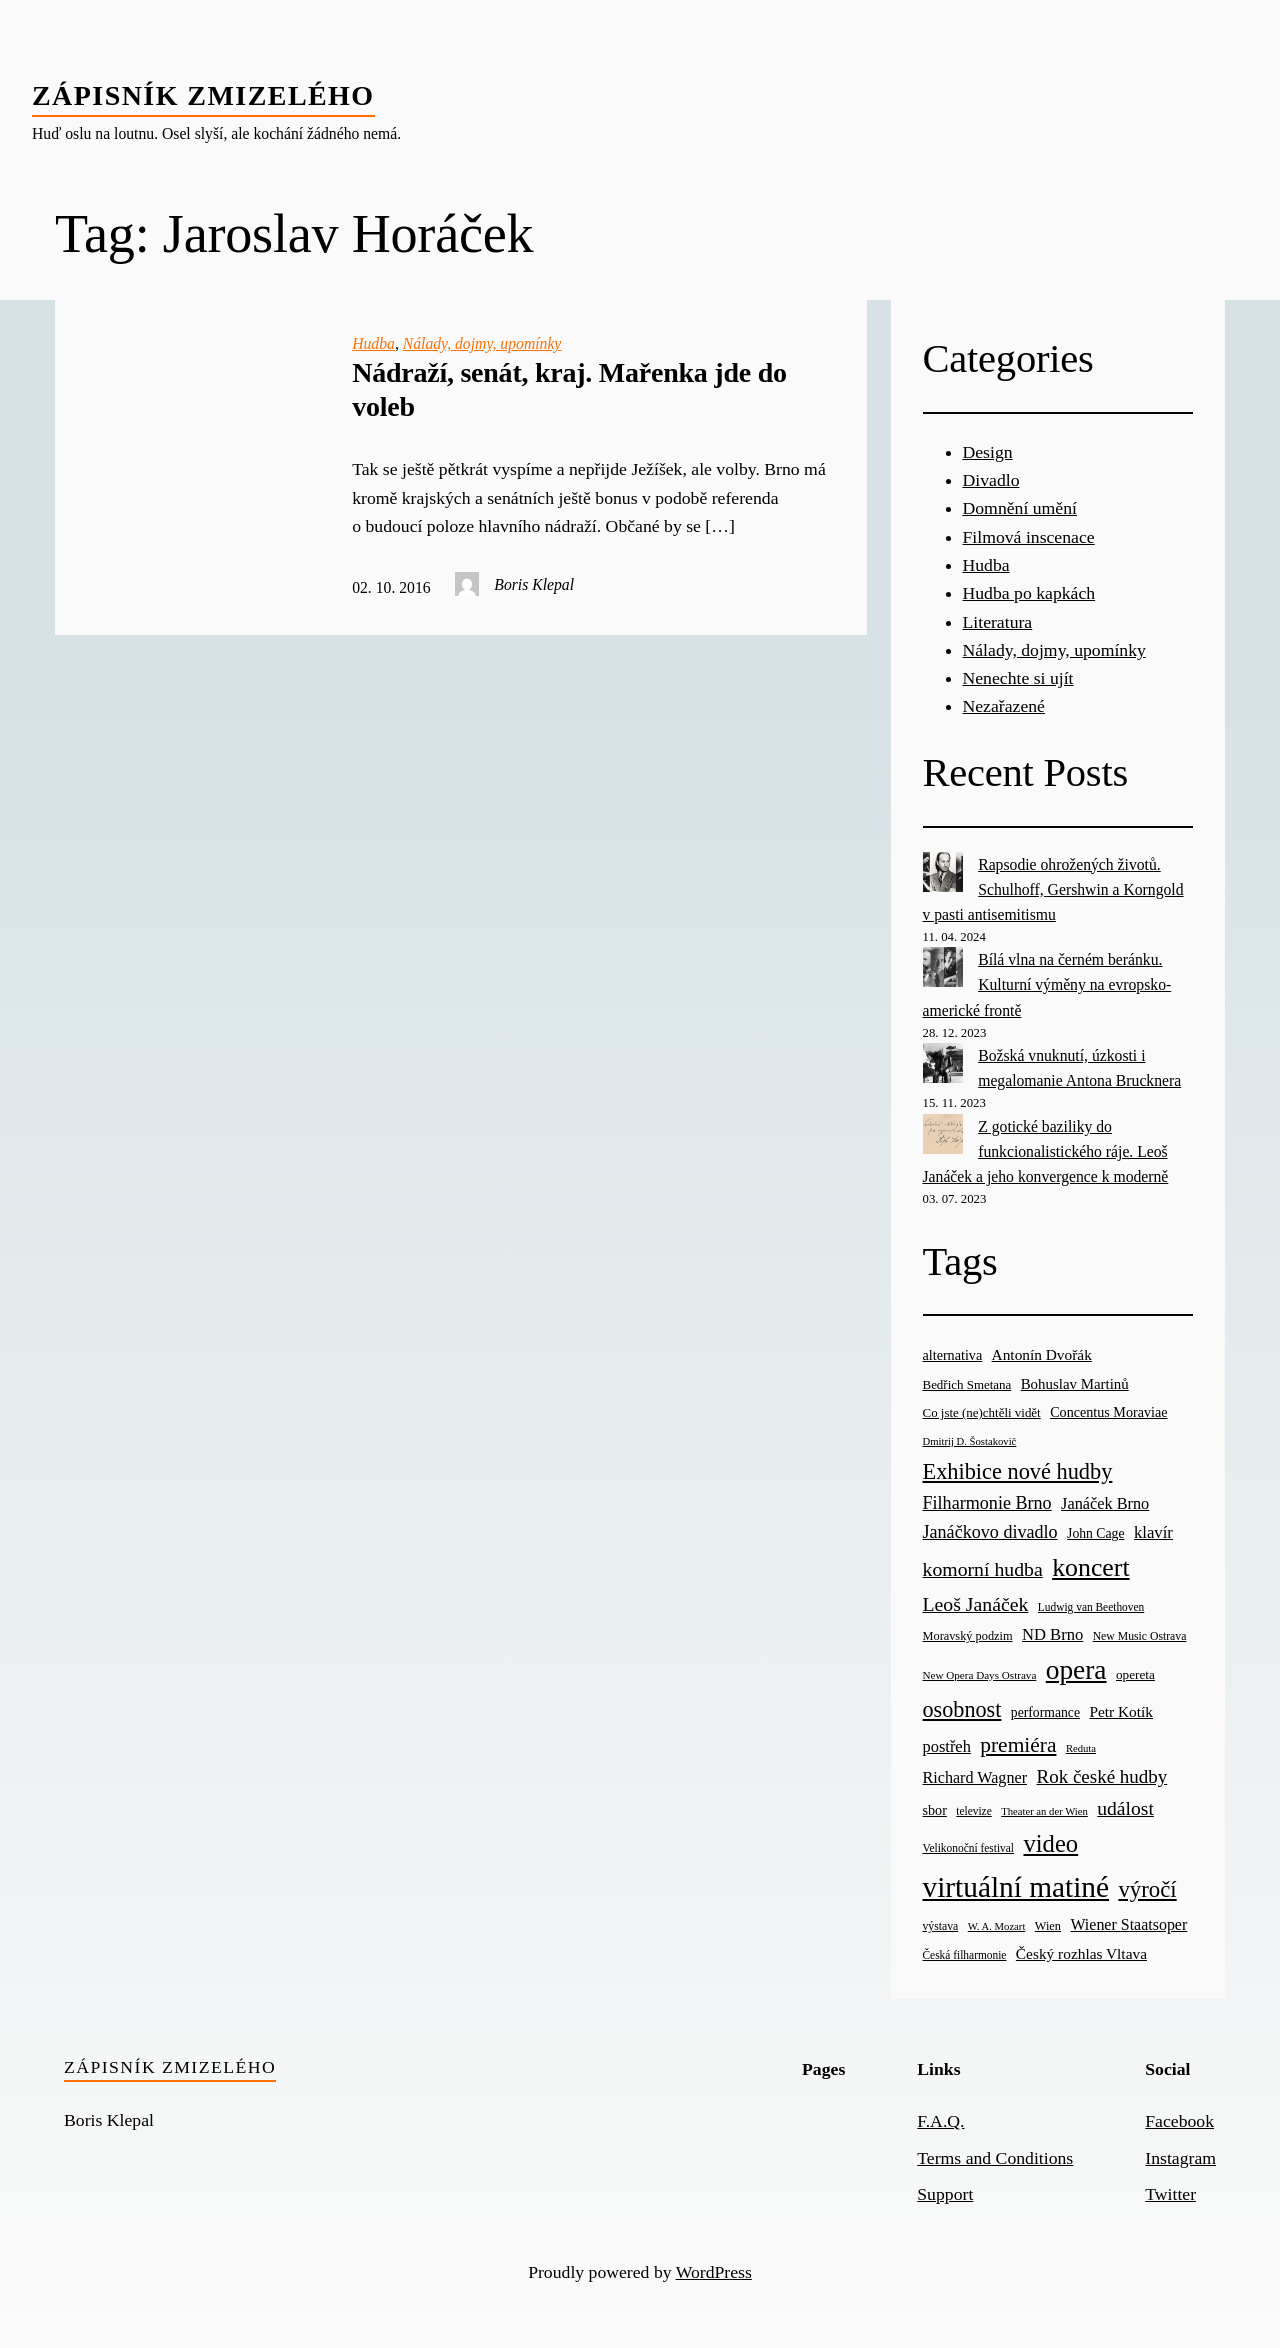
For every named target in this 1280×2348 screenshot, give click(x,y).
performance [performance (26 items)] (1045, 1712)
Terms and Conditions (995, 2158)
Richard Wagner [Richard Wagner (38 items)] (975, 1777)
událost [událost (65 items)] (1125, 1808)
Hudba (373, 343)
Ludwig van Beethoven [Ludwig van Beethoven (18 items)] (1091, 1607)
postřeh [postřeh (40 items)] (947, 1746)
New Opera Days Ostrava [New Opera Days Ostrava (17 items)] (980, 1675)
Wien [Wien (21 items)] (1048, 1926)
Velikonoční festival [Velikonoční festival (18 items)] (969, 1848)
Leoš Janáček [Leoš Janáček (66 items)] (976, 1604)
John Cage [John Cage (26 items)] (1095, 1533)
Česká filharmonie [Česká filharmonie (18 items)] (965, 1955)
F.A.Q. (940, 2121)
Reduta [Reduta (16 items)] (1081, 1748)
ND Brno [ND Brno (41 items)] (1052, 1634)
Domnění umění (1020, 508)
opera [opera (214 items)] (1076, 1670)
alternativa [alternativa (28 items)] (953, 1355)
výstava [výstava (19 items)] (941, 1926)
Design (988, 452)
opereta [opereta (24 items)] (1135, 1674)
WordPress (714, 2272)
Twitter (1170, 2194)
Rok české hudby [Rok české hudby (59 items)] (1101, 1776)
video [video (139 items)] (1050, 1843)
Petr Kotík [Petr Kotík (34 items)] (1121, 1711)
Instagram (1180, 2158)
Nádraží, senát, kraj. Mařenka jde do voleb (569, 389)
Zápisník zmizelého (203, 95)
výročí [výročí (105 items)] (1147, 1889)
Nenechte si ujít (1018, 678)
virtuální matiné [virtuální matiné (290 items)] (1016, 1887)
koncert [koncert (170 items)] (1090, 1567)
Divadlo (991, 480)
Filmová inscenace (1029, 537)
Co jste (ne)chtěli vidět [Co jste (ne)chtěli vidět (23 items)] (982, 1412)
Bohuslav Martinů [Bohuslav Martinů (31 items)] (1075, 1384)
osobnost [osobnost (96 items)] (962, 1709)
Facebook (1179, 2121)
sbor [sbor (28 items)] (935, 1810)
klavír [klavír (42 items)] (1153, 1532)
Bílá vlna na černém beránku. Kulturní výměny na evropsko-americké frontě (1047, 984)
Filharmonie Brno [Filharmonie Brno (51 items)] (987, 1503)
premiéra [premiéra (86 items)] (1018, 1745)
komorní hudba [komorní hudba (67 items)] (983, 1569)
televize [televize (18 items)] (973, 1811)
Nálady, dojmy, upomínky (482, 343)
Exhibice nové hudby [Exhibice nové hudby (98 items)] (1018, 1471)
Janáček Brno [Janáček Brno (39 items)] (1105, 1503)
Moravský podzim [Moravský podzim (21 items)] (968, 1636)
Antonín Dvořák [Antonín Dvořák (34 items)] (1042, 1354)
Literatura (998, 622)
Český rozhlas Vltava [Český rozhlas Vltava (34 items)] (1081, 1953)
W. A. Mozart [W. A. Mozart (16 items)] (997, 1926)
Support (945, 2194)
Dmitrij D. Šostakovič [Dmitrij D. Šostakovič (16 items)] (970, 1441)
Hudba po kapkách (1029, 593)
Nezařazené (1004, 706)
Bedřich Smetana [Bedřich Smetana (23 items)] (967, 1384)
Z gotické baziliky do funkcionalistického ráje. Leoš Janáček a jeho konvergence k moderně (1046, 1151)
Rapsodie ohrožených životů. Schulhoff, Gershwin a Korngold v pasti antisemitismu (1053, 889)
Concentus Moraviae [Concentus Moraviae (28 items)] (1108, 1412)
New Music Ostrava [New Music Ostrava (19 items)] (1140, 1636)
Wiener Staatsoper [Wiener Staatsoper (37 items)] (1128, 1924)
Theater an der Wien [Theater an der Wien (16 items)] (1044, 1811)
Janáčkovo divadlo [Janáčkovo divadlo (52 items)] (990, 1532)
